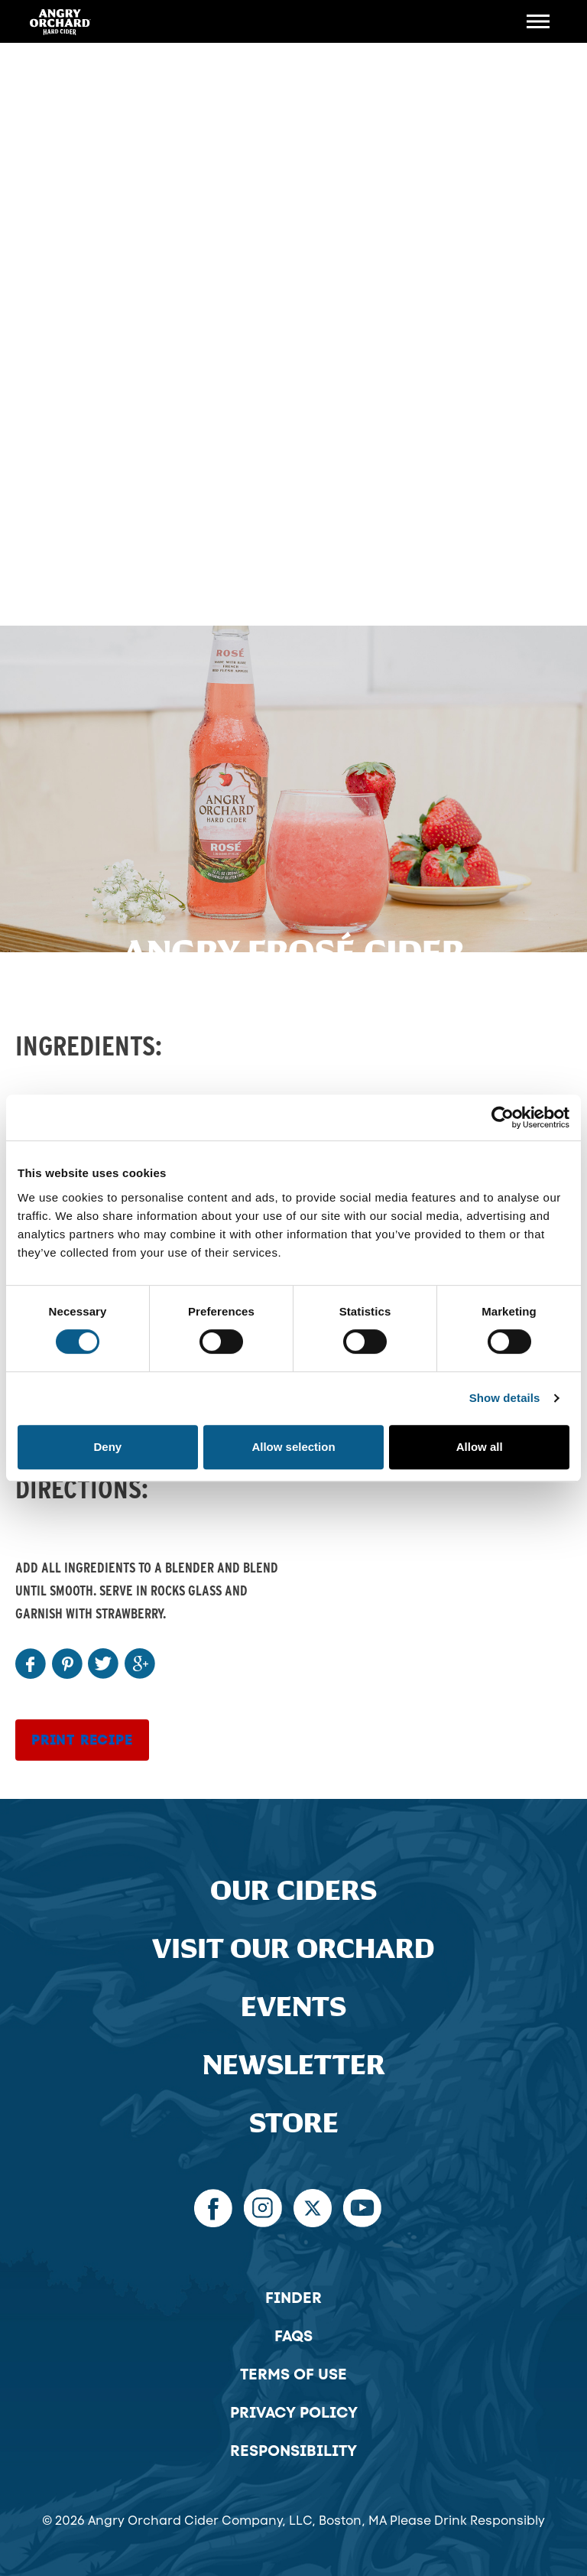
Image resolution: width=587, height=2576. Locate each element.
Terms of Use (293, 2374)
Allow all (479, 1446)
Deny (107, 1446)
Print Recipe (82, 1740)
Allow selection (293, 1446)
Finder (293, 2297)
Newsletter (294, 2065)
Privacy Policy (294, 2412)
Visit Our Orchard (293, 1949)
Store (294, 2123)
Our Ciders (293, 1891)
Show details (504, 1397)
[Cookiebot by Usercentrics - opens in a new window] (502, 1117)
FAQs (293, 2335)
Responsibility (293, 2450)
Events (293, 2007)
